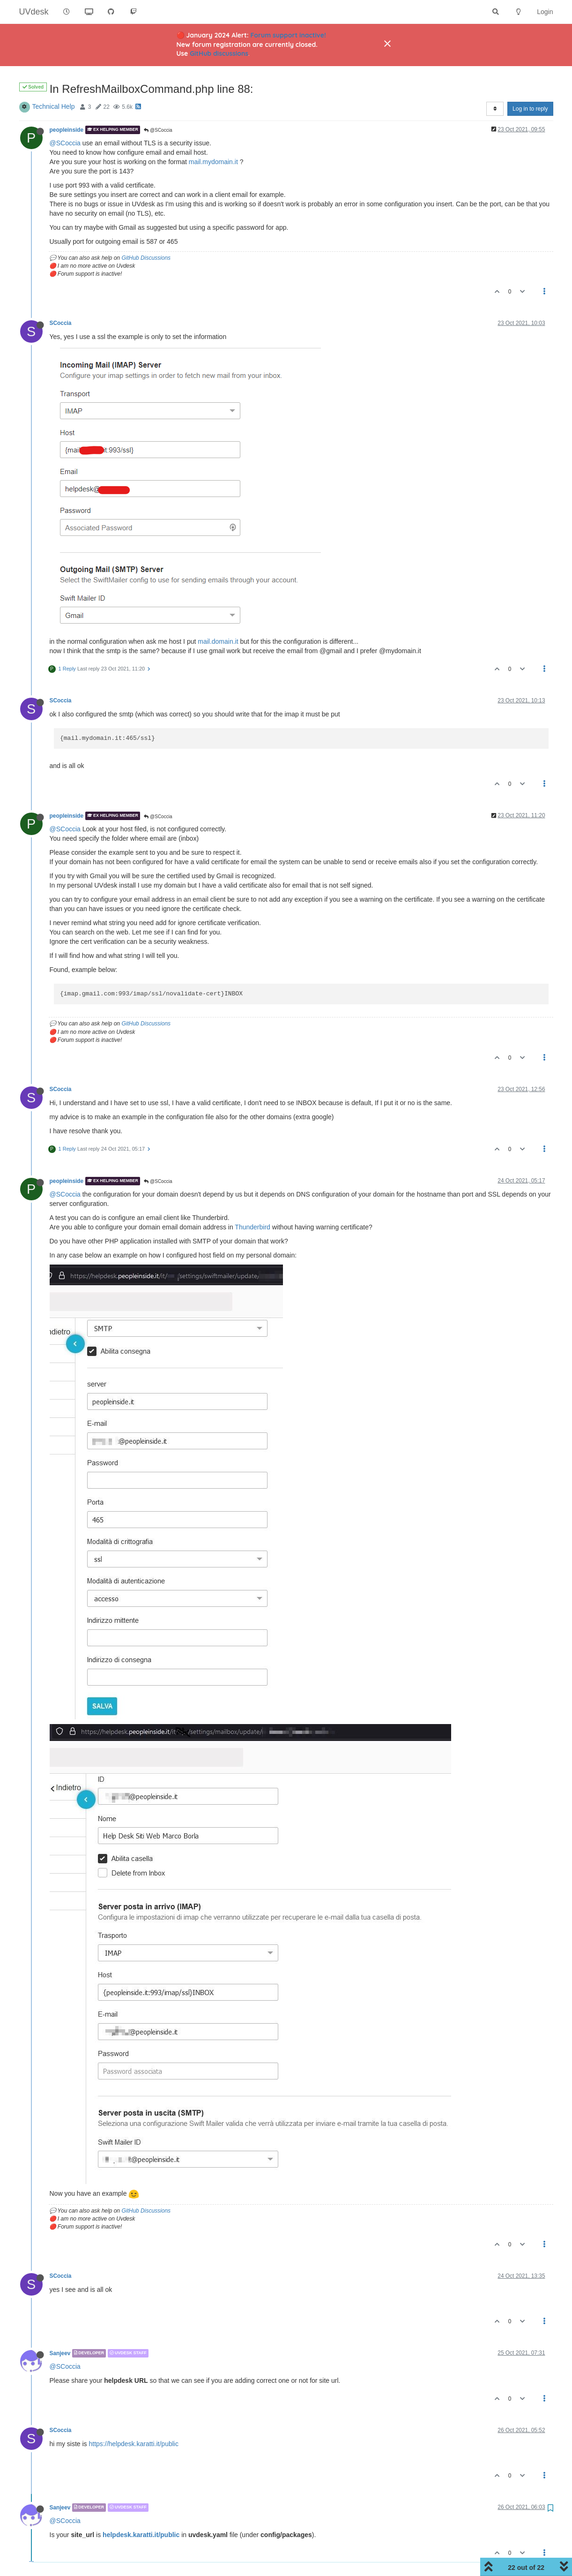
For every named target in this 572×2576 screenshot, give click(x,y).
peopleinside (67, 130)
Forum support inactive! (288, 35)
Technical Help (53, 106)
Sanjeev (60, 2353)
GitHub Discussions (146, 258)
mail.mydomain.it (213, 162)
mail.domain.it (218, 641)
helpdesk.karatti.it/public (141, 2534)
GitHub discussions (219, 53)
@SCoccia (158, 130)
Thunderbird (252, 1227)
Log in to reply (530, 108)
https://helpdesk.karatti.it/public (133, 2444)
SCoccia (61, 323)
